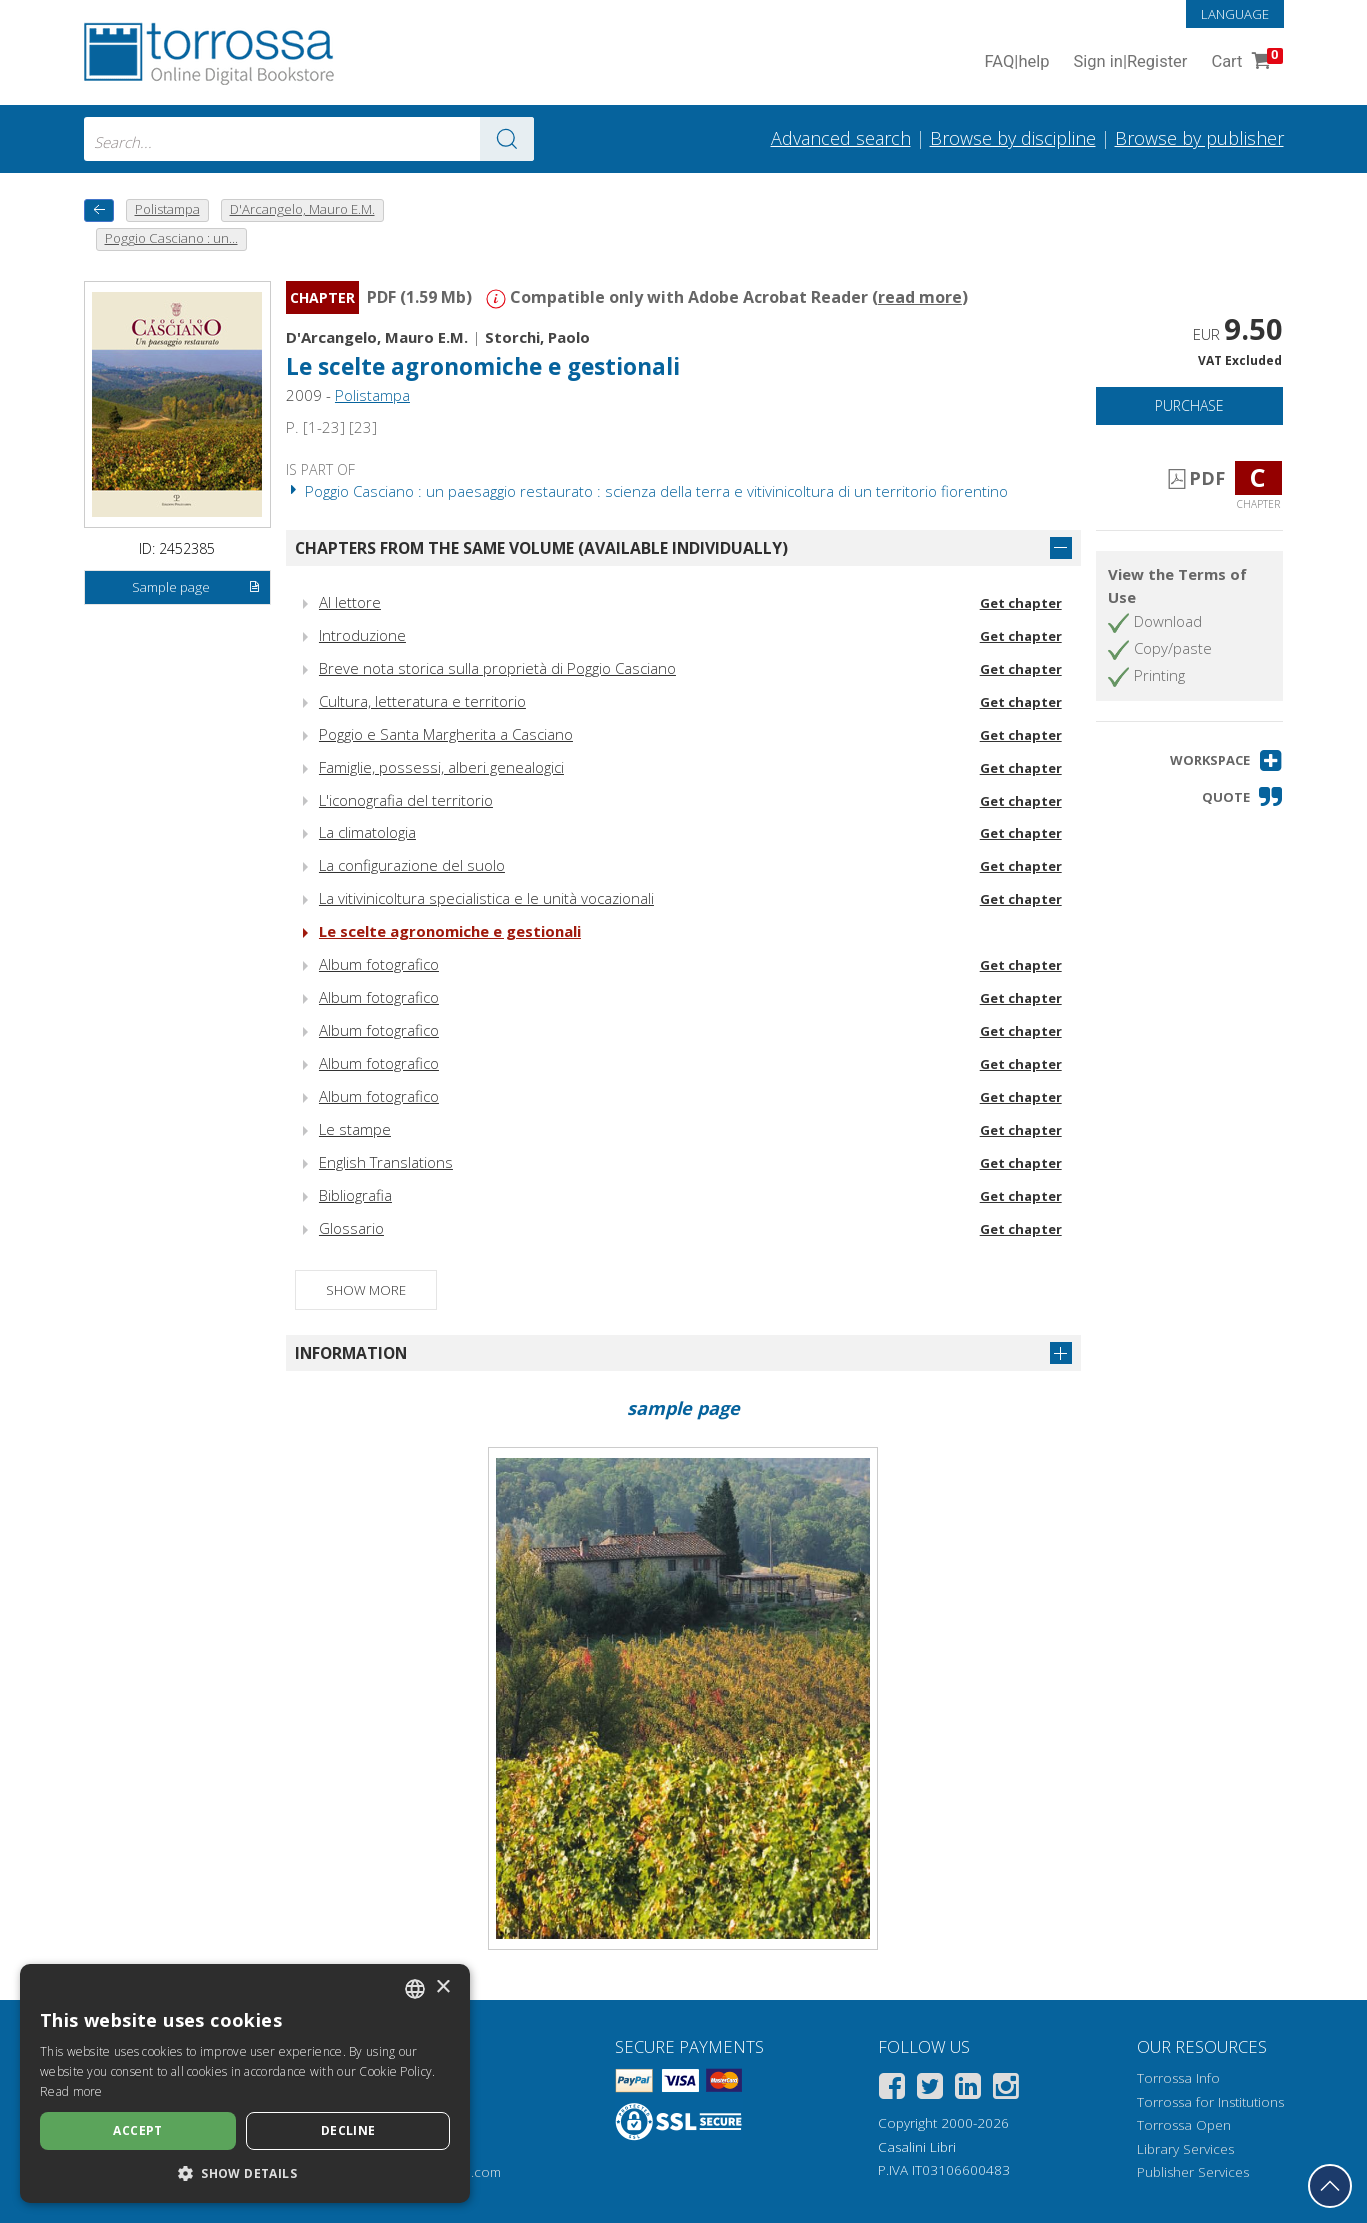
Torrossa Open (1184, 2125)
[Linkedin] (968, 2089)
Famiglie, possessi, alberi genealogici (441, 767)
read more (920, 297)
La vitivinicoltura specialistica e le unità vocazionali (486, 898)
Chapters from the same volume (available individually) (541, 548)
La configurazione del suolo (412, 865)
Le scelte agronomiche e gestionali (483, 366)
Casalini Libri (917, 2147)
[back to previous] (99, 210)
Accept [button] (137, 2130)
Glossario (351, 1228)
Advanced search (841, 138)
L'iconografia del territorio (406, 800)
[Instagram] (1006, 2089)
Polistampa (372, 395)
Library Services (1185, 2149)
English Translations (386, 1162)
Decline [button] (348, 2130)
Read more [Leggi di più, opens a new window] (71, 2091)
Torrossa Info (1178, 2078)
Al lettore (350, 602)
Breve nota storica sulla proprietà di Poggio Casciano (497, 668)
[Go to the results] (507, 139)
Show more (366, 1290)
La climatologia (367, 832)
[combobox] (309, 139)
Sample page (196, 588)
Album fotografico (379, 964)
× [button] (442, 1987)
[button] (1226, 760)
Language (1235, 14)
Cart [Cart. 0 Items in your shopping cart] (1244, 62)
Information (351, 1353)
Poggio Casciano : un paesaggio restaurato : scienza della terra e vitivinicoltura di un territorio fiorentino (647, 491)
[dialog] (245, 2083)
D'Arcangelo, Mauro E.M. (377, 337)
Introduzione (362, 635)
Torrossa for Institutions (1210, 2102)
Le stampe (355, 1129)
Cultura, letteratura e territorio (422, 701)
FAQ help (1017, 62)
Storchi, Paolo (537, 337)
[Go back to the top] (1330, 2186)
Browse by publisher (1199, 138)
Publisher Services (1193, 2172)
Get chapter (1021, 603)
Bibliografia (355, 1195)
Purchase (1189, 405)
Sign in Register (1131, 62)
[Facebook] (892, 2089)
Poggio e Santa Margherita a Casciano (446, 734)
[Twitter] (930, 2089)
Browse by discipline (1013, 138)
